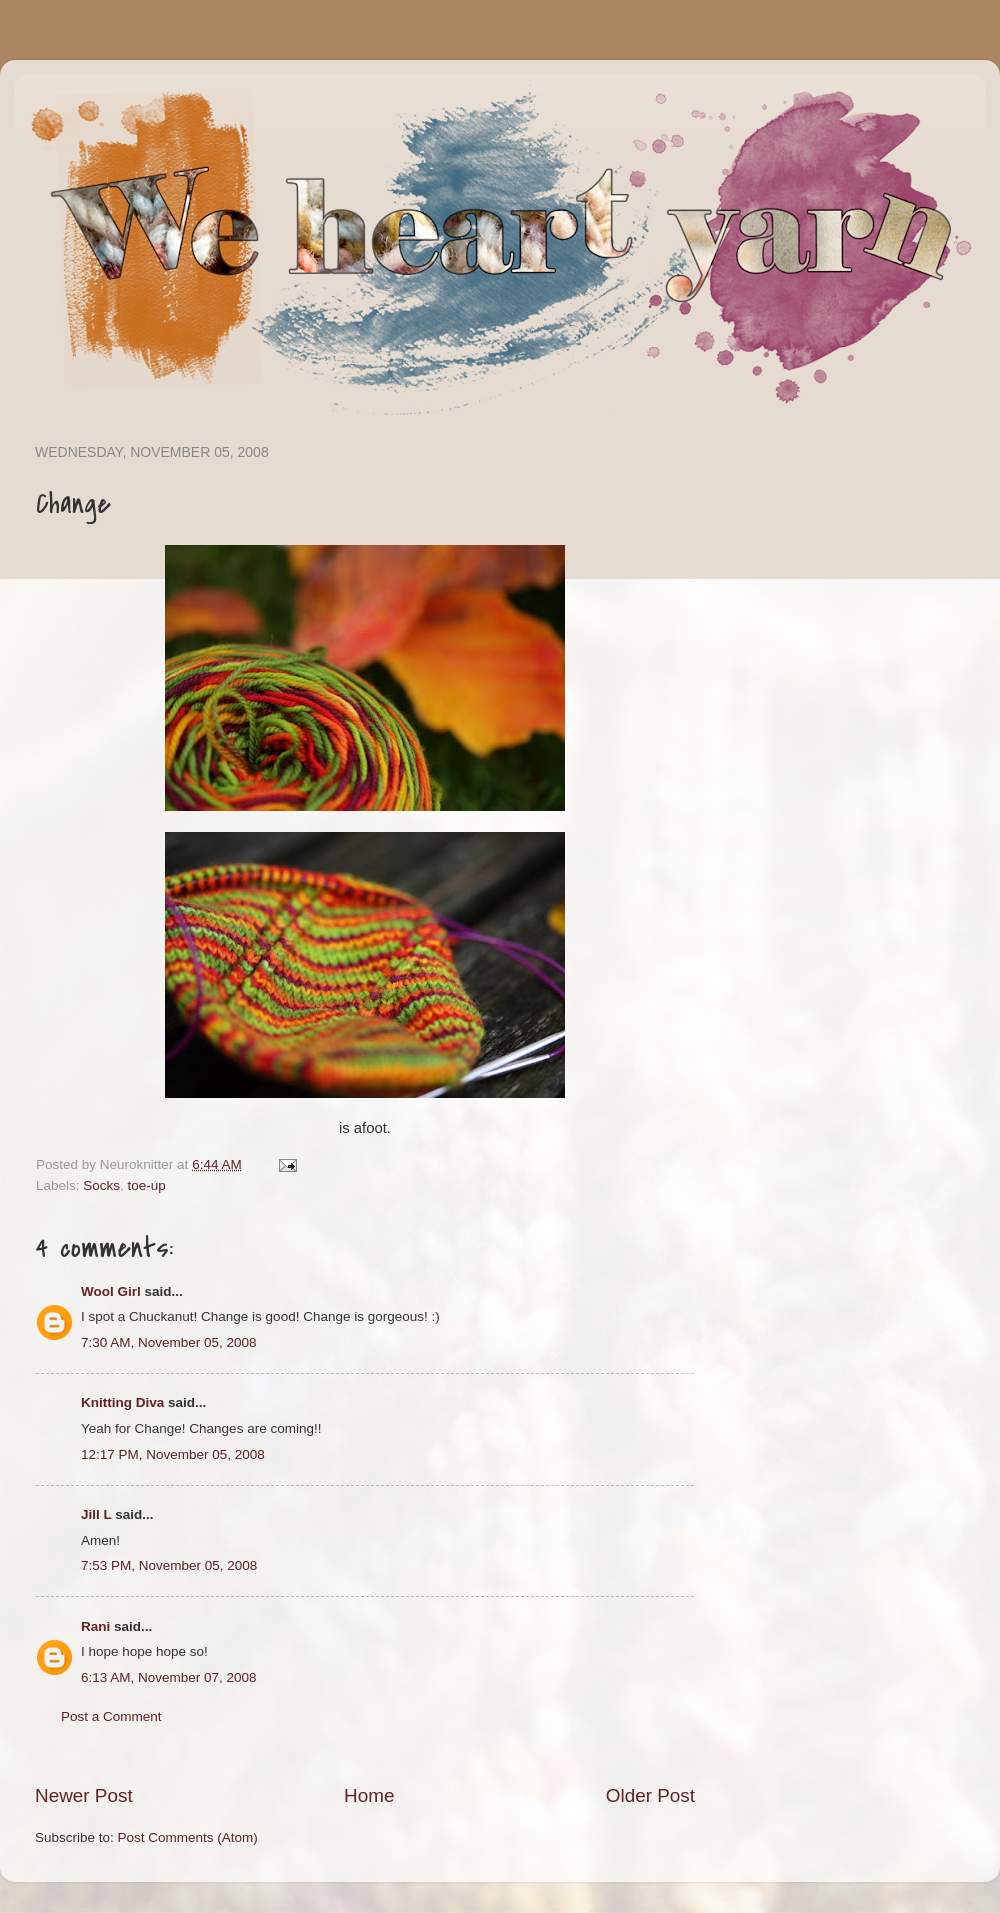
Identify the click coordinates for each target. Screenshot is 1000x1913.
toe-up (147, 1185)
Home (369, 1795)
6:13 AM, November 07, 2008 (169, 1677)
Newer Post (84, 1795)
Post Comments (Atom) (188, 1837)
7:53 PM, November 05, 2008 (169, 1565)
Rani (95, 1626)
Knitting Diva (122, 1402)
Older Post (650, 1795)
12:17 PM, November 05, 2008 (173, 1454)
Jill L (96, 1514)
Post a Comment (111, 1716)
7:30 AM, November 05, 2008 (169, 1342)
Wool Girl (111, 1291)
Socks (101, 1185)
